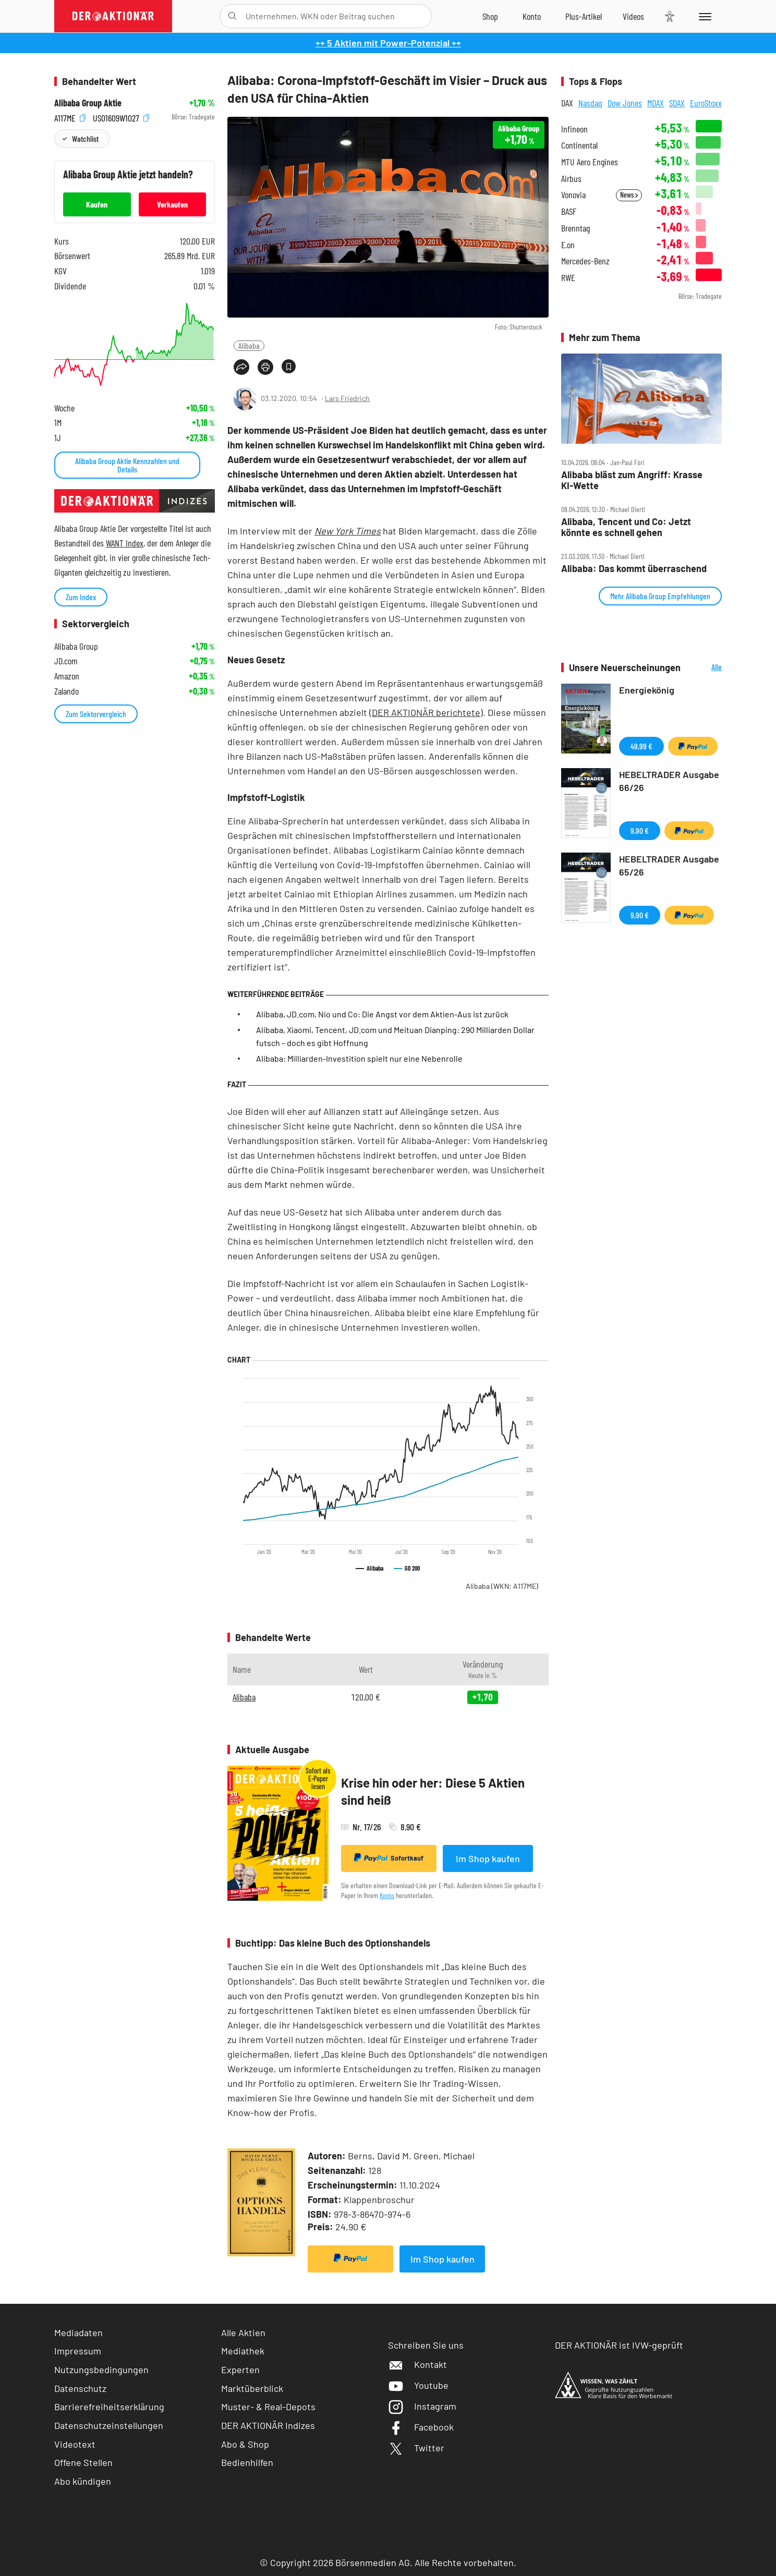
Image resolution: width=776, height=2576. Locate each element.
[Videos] (633, 16)
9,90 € (639, 830)
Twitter (416, 2447)
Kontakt (417, 2364)
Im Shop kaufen (488, 1858)
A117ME (70, 117)
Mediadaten (78, 2332)
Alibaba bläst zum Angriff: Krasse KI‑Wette (631, 480)
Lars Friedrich (347, 398)
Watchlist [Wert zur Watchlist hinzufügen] (85, 138)
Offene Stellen (83, 2462)
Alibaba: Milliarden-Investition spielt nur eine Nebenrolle (359, 1058)
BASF (568, 211)
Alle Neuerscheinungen (704, 667)
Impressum (77, 2350)
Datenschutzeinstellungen (108, 2425)
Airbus (571, 178)
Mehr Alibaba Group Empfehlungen (660, 596)
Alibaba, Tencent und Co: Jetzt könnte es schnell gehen (626, 527)
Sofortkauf (388, 1858)
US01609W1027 (121, 117)
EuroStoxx (706, 102)
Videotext (74, 2444)
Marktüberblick (252, 2388)
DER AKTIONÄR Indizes (268, 2425)
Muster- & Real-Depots (268, 2406)
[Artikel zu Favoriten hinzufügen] (289, 366)
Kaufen (96, 204)
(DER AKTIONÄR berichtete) (426, 712)
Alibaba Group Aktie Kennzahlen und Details (127, 465)
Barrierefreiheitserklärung (109, 2406)
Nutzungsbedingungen (101, 2369)
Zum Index (81, 597)
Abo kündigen (82, 2481)
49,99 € (641, 746)
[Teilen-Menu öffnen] (241, 367)
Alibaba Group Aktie (88, 103)
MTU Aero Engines (589, 161)
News (629, 194)
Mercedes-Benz (585, 261)
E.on (568, 244)
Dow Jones (625, 102)
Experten (240, 2369)
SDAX (677, 102)
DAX (567, 102)
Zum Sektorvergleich (96, 714)
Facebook (421, 2427)
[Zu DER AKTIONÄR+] (583, 16)
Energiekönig (646, 690)
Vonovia (573, 194)
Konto (387, 1895)
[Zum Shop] (490, 16)
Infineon (574, 129)
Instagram (422, 2406)
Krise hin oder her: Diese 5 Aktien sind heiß (433, 1791)
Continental (579, 145)
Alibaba (249, 345)
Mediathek (242, 2350)
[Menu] (703, 16)
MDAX (655, 102)
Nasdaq (590, 102)
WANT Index (124, 543)
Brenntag (575, 228)
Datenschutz (80, 2388)
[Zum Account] (531, 16)
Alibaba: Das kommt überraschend (634, 568)
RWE (568, 277)
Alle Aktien (243, 2332)
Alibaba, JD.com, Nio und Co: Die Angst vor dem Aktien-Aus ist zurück (382, 1014)
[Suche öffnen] (232, 16)
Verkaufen (172, 204)
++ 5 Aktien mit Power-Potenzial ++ (388, 42)
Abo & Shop (245, 2444)
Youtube (418, 2385)
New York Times (347, 531)
